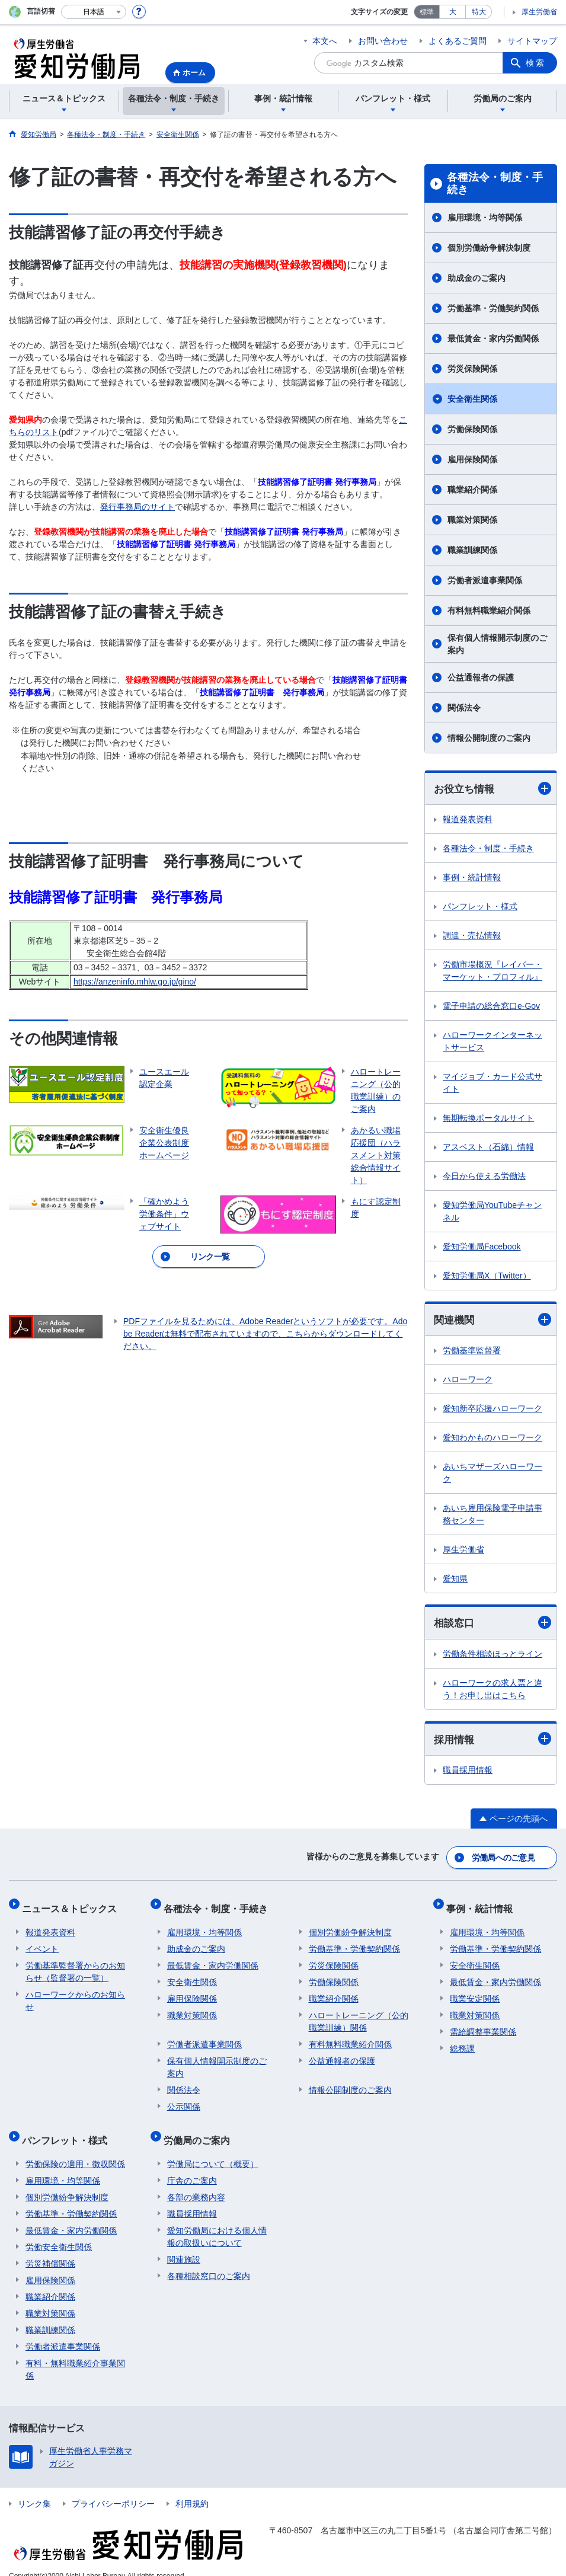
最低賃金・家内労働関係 (493, 338)
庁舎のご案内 (192, 2165)
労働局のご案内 (200, 2129)
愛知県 (455, 1580)
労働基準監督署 (472, 1352)
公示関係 (183, 2099)
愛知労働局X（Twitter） (487, 1276)
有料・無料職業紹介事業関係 (75, 2354)
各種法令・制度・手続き (495, 183)
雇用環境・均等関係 (484, 217)
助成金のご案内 (476, 278)
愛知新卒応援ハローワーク (492, 1410)
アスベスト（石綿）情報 (488, 1147)
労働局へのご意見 (503, 1858)
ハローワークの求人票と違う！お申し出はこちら (492, 1691)
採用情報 (492, 1741)
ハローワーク (468, 1381)
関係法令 (464, 707)
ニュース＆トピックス (72, 1905)
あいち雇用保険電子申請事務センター (492, 1516)
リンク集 (34, 2488)
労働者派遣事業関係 (484, 580)
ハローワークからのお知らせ (75, 1993)
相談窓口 (492, 1624)
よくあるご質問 (458, 41)
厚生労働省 (539, 12)
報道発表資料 (468, 819)
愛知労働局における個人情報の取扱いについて (217, 2221)
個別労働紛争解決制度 (488, 248)
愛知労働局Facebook (481, 1247)
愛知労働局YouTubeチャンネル (492, 1212)
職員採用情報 (468, 1773)
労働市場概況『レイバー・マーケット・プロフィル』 (492, 971)
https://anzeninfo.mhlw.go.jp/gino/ (134, 981)
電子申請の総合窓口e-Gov (491, 1006)
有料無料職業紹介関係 (488, 610)
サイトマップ (532, 41)
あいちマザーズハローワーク (492, 1474)
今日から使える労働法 (484, 1176)
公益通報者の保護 (480, 677)
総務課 (462, 2041)
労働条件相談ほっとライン (492, 1655)
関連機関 (492, 1321)
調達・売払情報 (472, 936)
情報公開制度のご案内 (488, 738)
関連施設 (183, 2244)
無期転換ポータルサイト (488, 1118)
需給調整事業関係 (483, 2024)
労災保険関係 (472, 368)
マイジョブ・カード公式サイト (492, 1083)
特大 (479, 12)
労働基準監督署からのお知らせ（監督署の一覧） (75, 1964)
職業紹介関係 (472, 489)
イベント (42, 1941)
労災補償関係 (50, 2248)
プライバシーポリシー (113, 2488)
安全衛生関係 (472, 399)
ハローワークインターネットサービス (492, 1042)
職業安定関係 (475, 1991)
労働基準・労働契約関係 (493, 308)
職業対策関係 (472, 520)
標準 (427, 12)
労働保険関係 (472, 429)
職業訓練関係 (472, 550)
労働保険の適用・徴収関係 (75, 2148)
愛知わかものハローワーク (492, 1439)
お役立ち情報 (492, 788)
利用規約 (192, 2488)
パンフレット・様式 (480, 907)
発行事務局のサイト (137, 507)
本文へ (324, 41)
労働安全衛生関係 (58, 2231)
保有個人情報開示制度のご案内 (497, 644)
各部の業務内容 (196, 2182)
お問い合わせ (383, 41)
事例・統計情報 (472, 878)
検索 (536, 63)
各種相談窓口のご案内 (208, 2260)
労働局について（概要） (212, 2148)
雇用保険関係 (472, 459)
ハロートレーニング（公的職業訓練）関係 (358, 2014)
